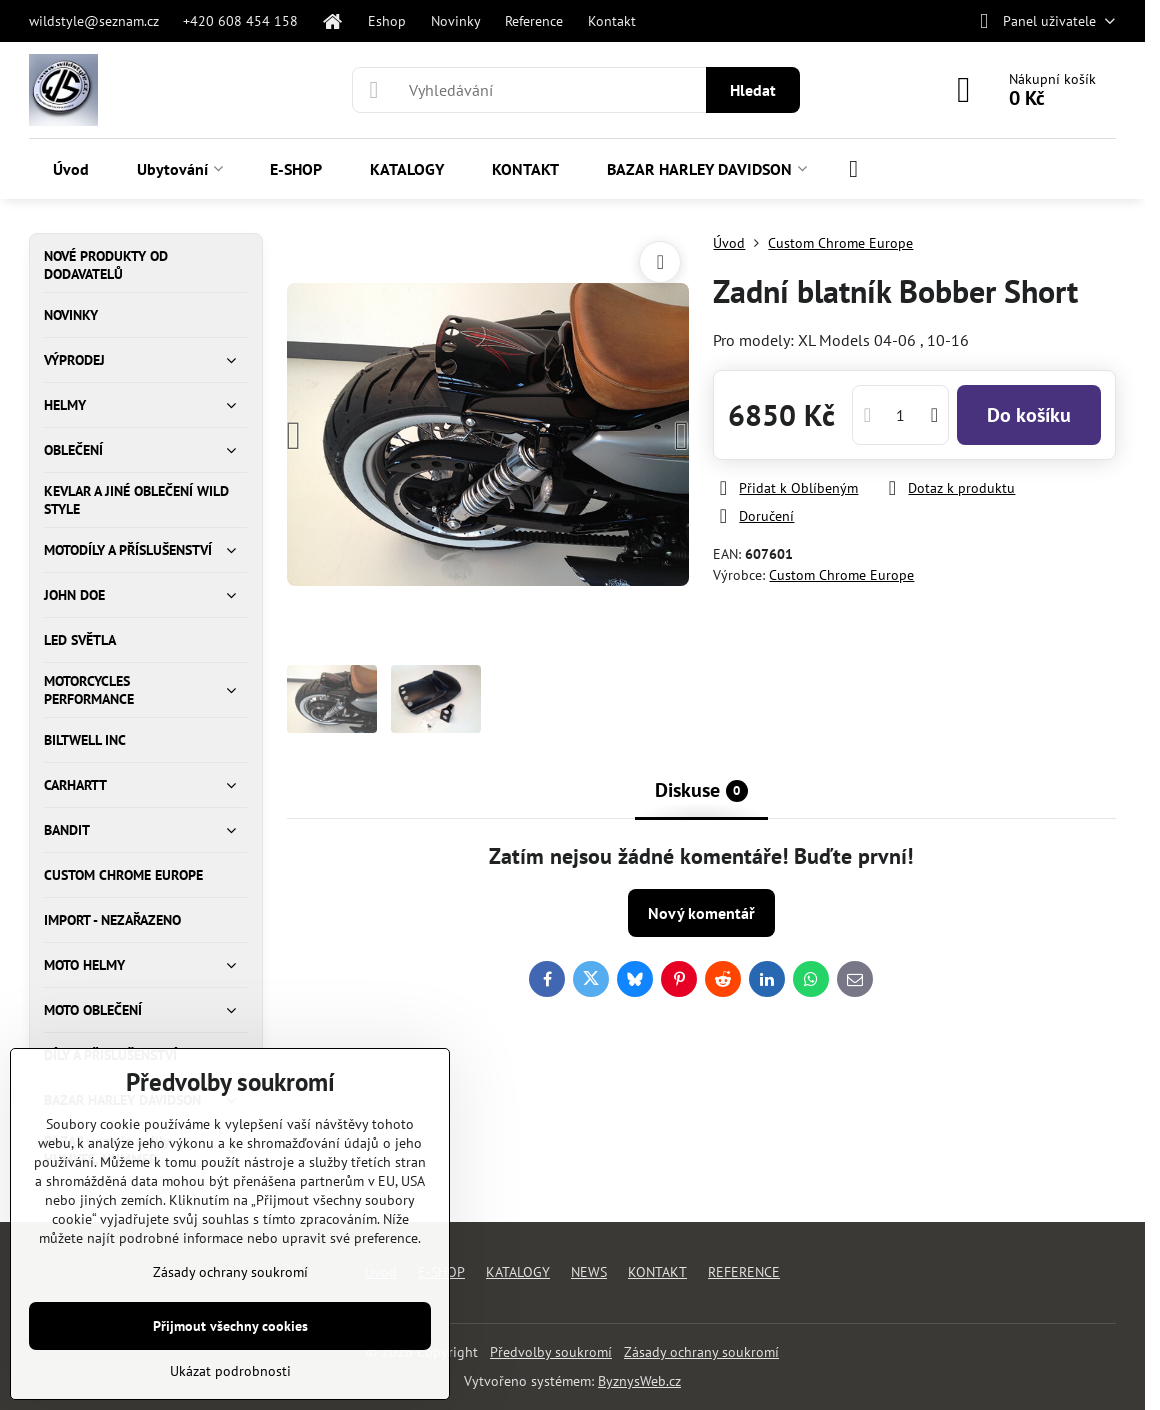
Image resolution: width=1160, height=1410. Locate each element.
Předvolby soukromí (551, 1352)
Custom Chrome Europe (841, 575)
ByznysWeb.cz (639, 1381)
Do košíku (1029, 415)
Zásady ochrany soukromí (701, 1352)
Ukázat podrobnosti (230, 1371)
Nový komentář (701, 913)
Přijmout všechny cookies (230, 1326)
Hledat (753, 90)
